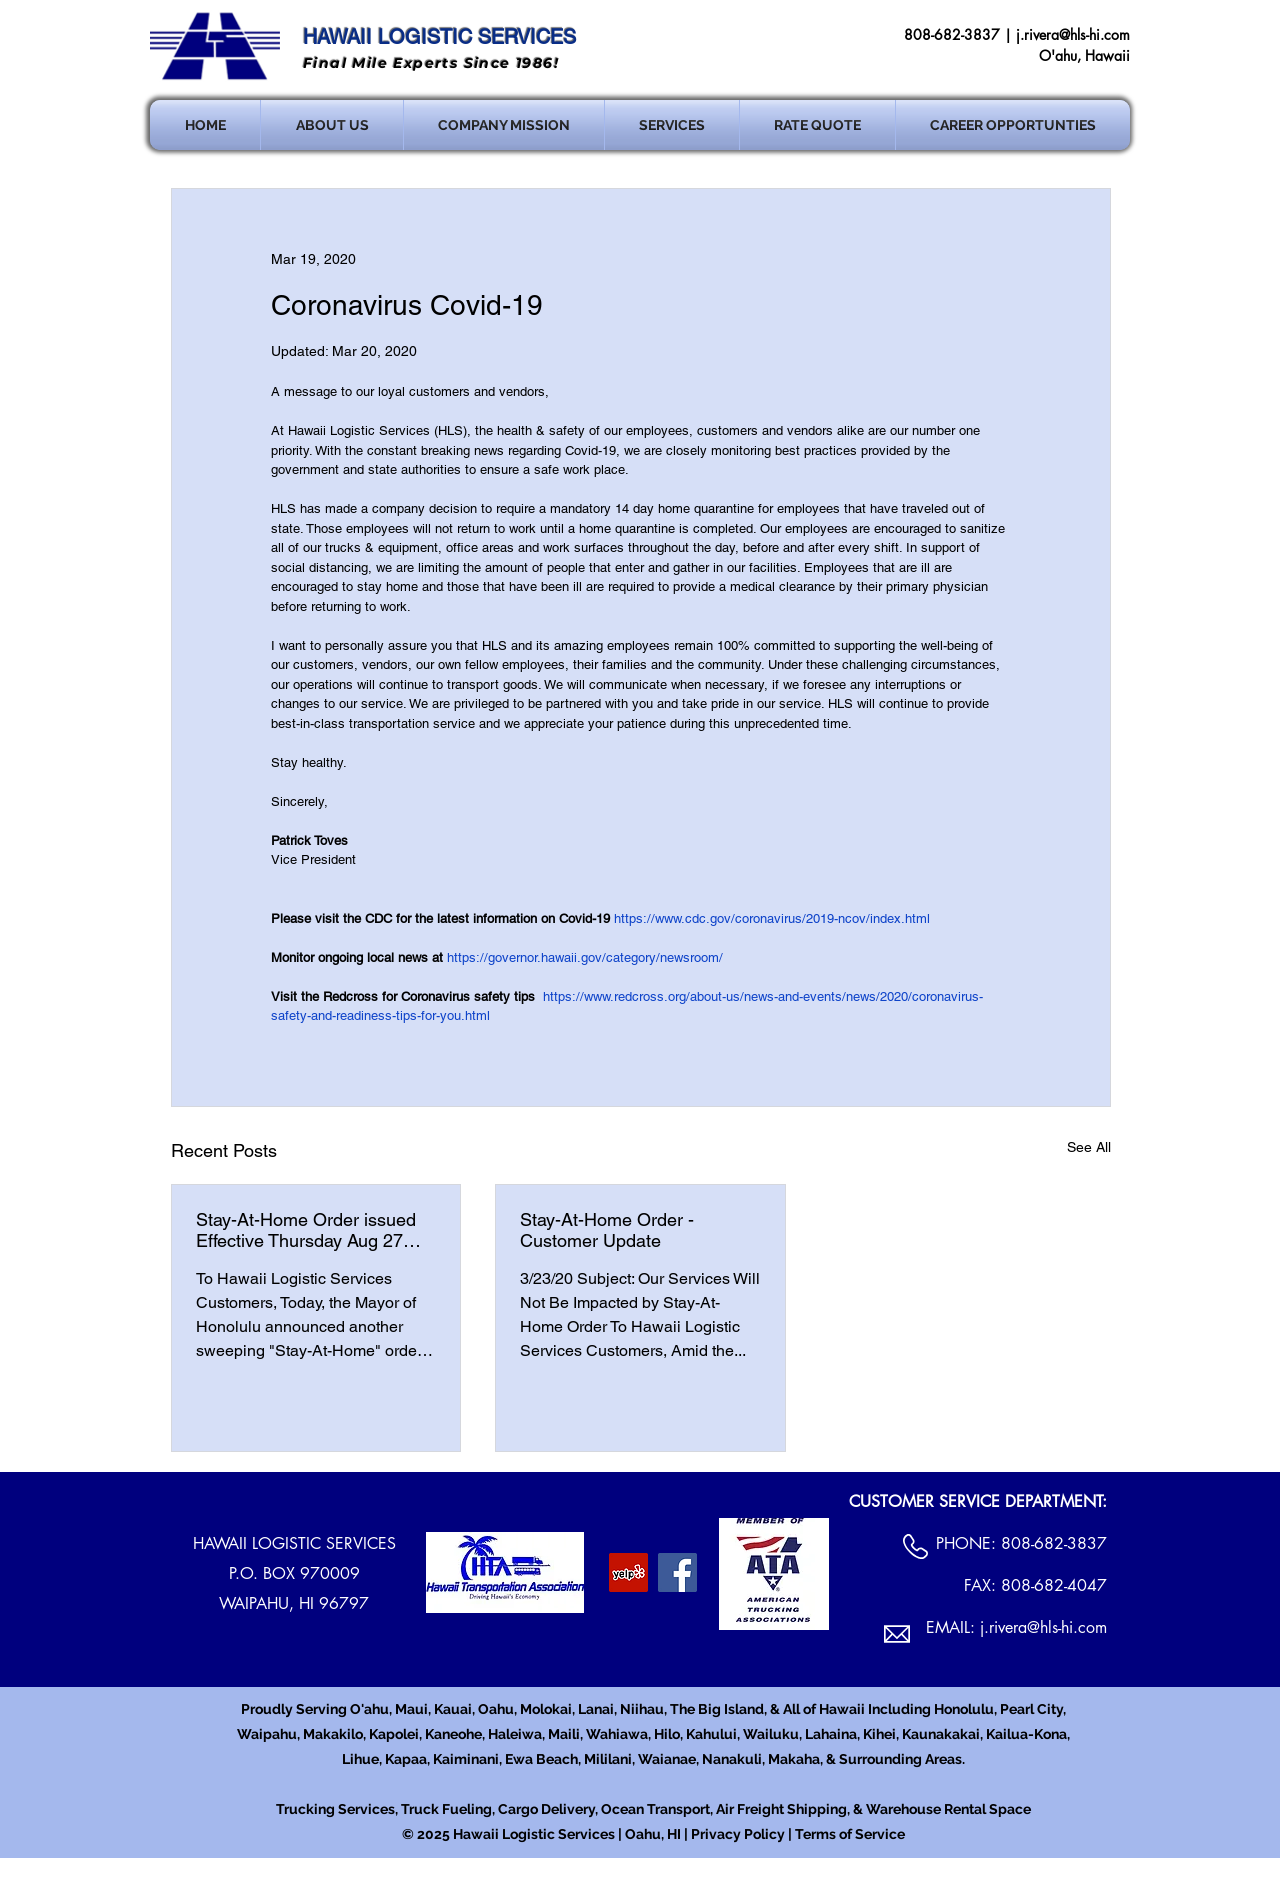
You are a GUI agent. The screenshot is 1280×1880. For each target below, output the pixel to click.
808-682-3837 (1054, 1543)
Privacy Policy (738, 1834)
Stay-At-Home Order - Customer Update (607, 1230)
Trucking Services (335, 1809)
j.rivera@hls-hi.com (1073, 34)
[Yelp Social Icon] (628, 1572)
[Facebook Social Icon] (677, 1572)
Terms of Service (850, 1834)
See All (1089, 1147)
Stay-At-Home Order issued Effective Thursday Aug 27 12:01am (306, 1230)
